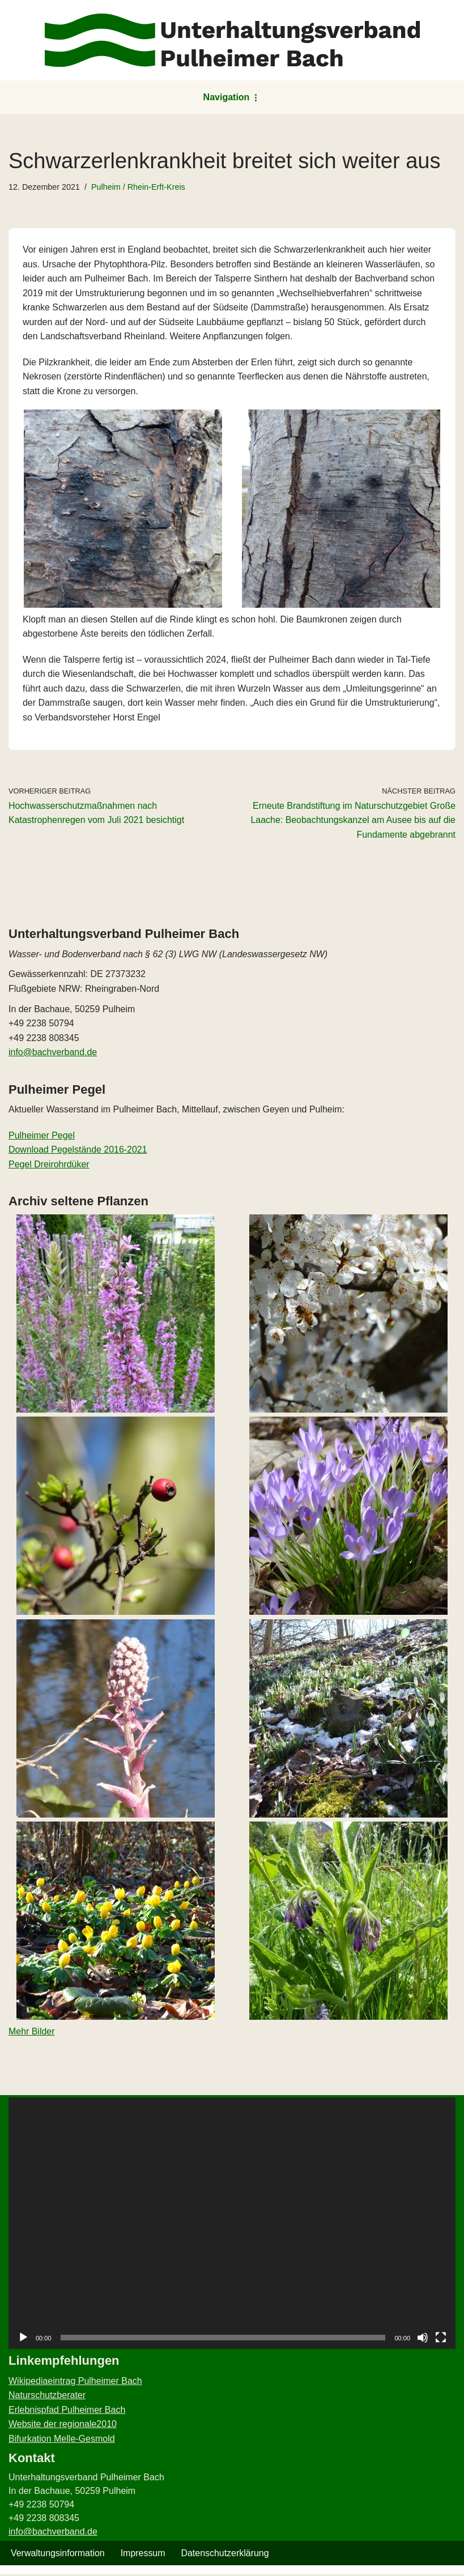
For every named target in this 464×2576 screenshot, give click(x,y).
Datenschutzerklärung (225, 2555)
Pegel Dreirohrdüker (49, 1165)
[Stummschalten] (422, 2339)
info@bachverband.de (52, 1053)
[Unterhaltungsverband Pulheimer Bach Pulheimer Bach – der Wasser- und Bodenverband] (232, 40)
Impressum (143, 2555)
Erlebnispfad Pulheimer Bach (66, 2411)
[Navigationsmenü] (232, 97)
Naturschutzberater (47, 2397)
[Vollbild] (440, 2339)
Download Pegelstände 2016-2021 (78, 1151)
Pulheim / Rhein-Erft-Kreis (138, 186)
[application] (232, 2225)
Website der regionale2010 (62, 2426)
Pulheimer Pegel (41, 1136)
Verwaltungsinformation (58, 2555)
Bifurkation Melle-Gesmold (61, 2440)
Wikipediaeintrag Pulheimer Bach (75, 2382)
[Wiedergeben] (23, 2339)
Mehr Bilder (31, 2033)
